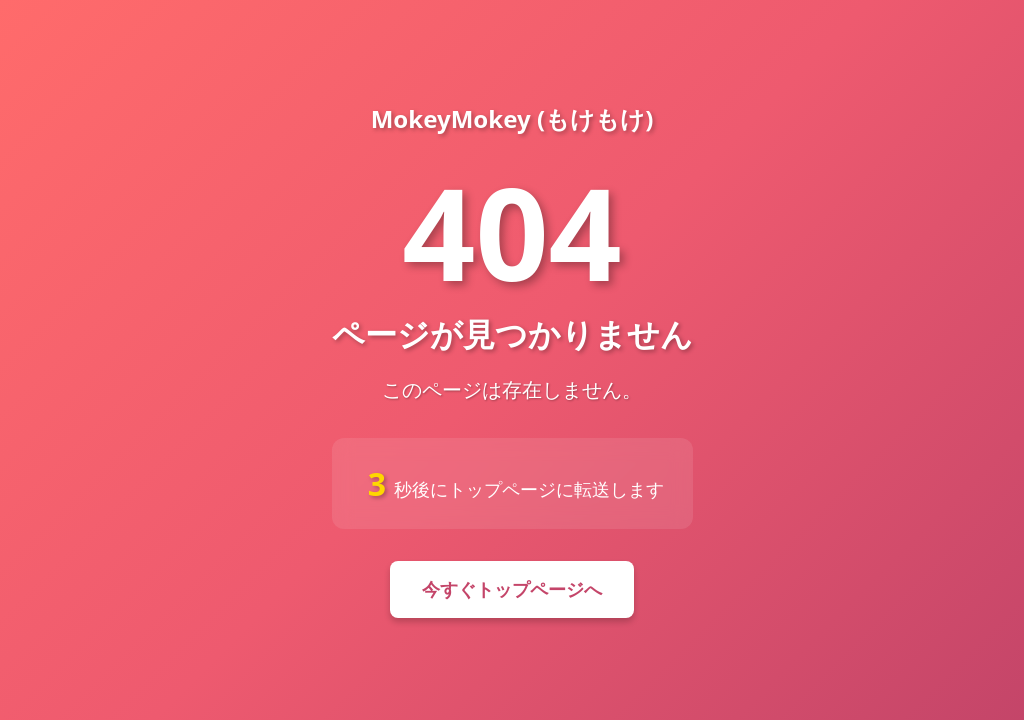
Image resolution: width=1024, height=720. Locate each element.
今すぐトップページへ (512, 589)
